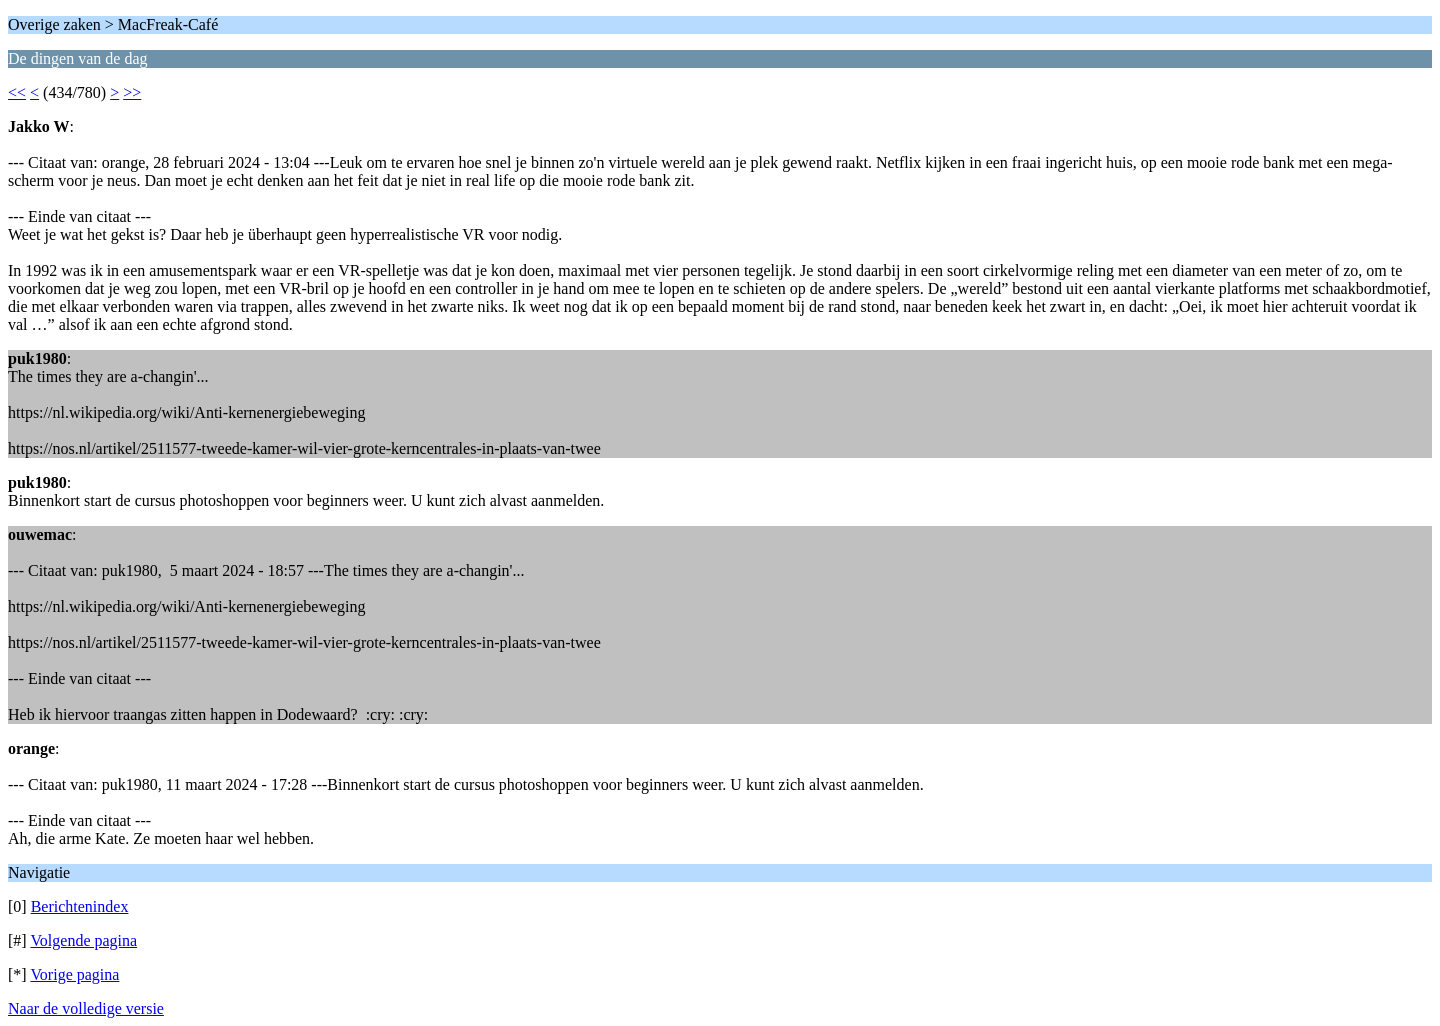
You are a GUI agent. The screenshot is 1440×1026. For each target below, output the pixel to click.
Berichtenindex (80, 906)
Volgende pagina (83, 940)
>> (132, 92)
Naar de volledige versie (86, 1008)
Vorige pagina (74, 974)
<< (17, 92)
